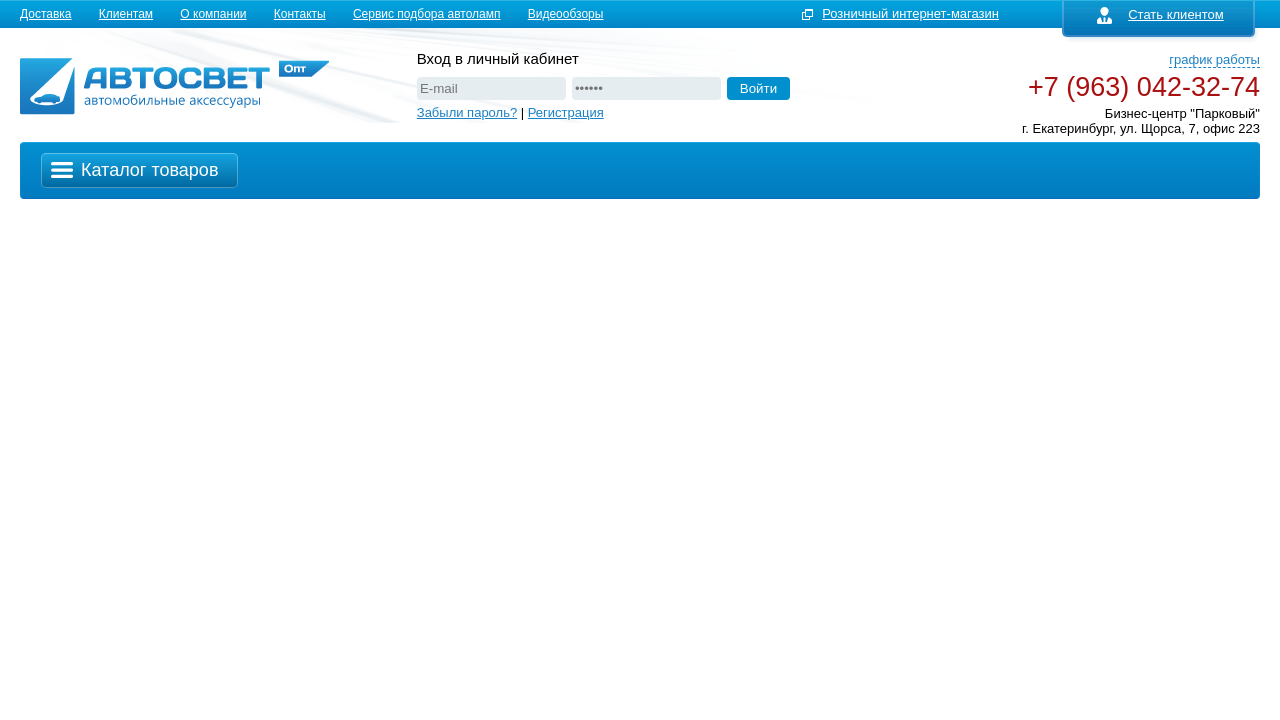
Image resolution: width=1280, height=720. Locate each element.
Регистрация (566, 112)
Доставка (46, 14)
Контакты (300, 14)
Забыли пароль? (467, 112)
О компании (213, 14)
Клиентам (126, 14)
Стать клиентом (1160, 14)
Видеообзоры (566, 14)
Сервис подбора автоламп (427, 14)
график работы (1214, 59)
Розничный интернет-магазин (910, 13)
